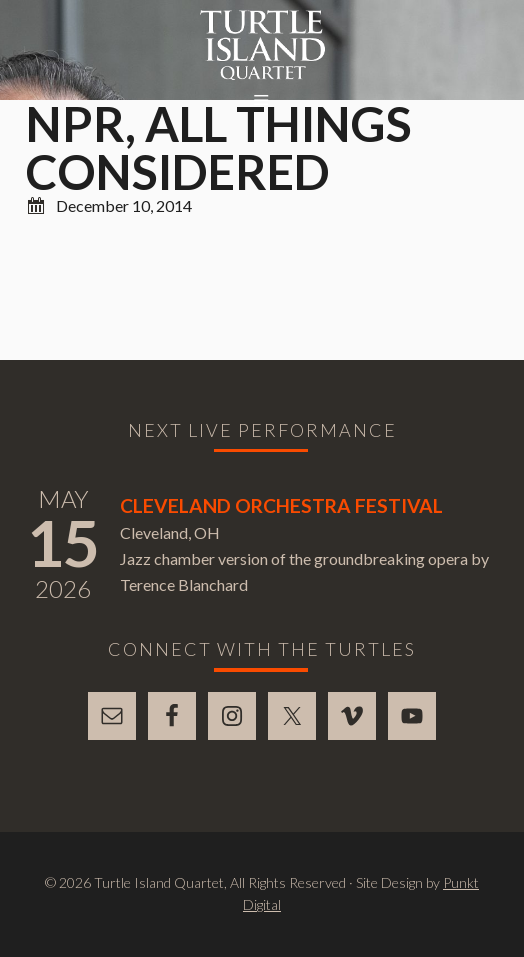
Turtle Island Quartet (262, 45)
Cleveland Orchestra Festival (281, 505)
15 (63, 542)
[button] (262, 101)
